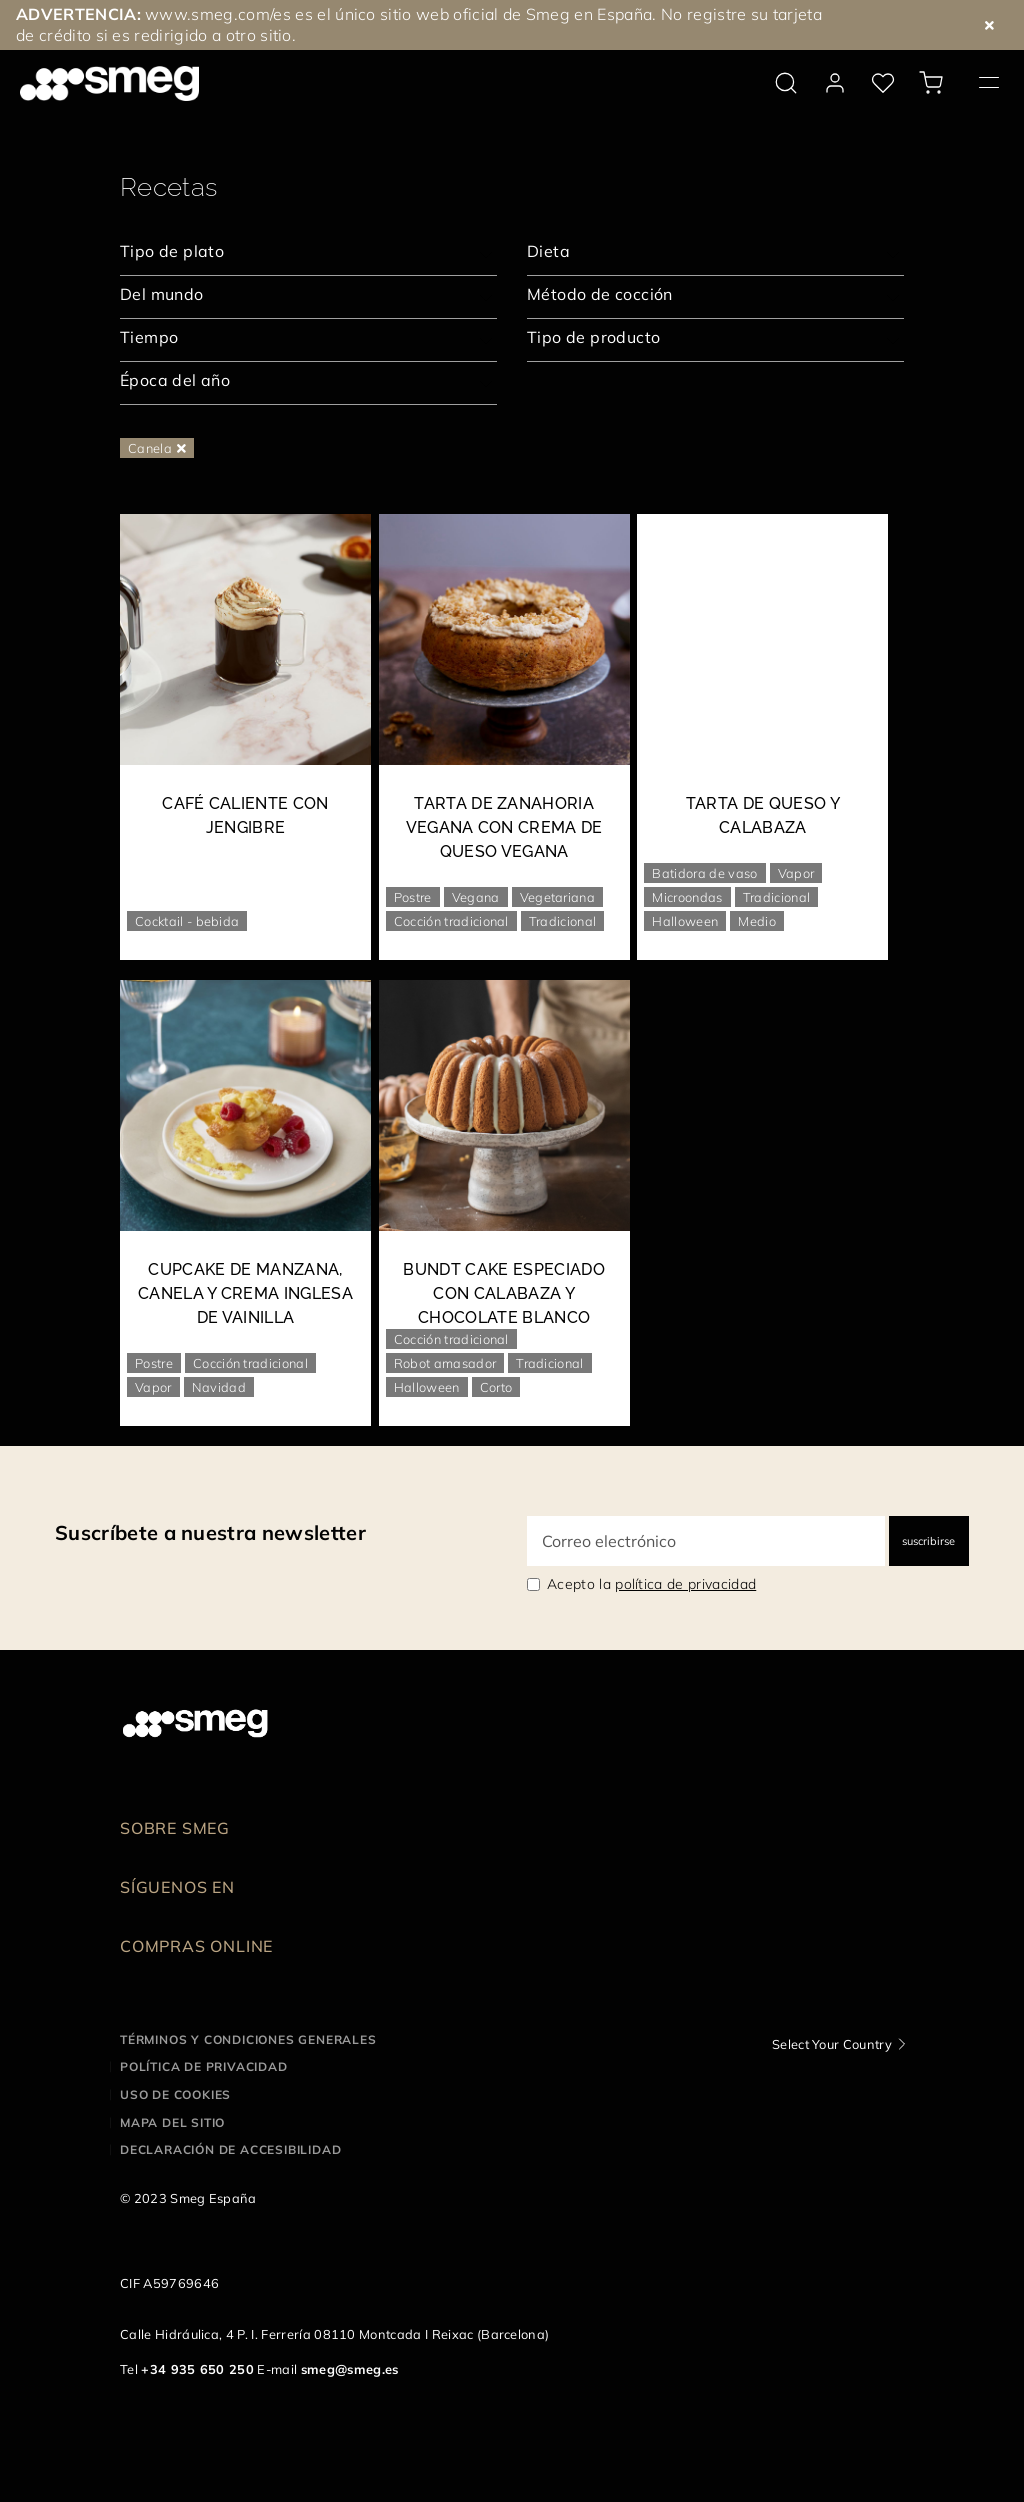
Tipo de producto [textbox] (593, 337)
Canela (157, 448)
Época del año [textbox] (175, 380)
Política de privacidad (204, 2066)
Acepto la (651, 1584)
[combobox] (308, 254)
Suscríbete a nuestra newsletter (210, 1532)
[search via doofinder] (786, 83)
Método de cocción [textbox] (600, 294)
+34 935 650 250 (197, 2369)
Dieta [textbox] (548, 251)
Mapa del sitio (172, 2122)
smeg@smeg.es (350, 2369)
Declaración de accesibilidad (230, 2149)
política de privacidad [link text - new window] (685, 1584)
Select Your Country (832, 2044)
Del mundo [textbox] (162, 294)
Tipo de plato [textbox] (172, 251)
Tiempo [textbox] (149, 337)
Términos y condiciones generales (248, 2039)
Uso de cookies (175, 2094)
